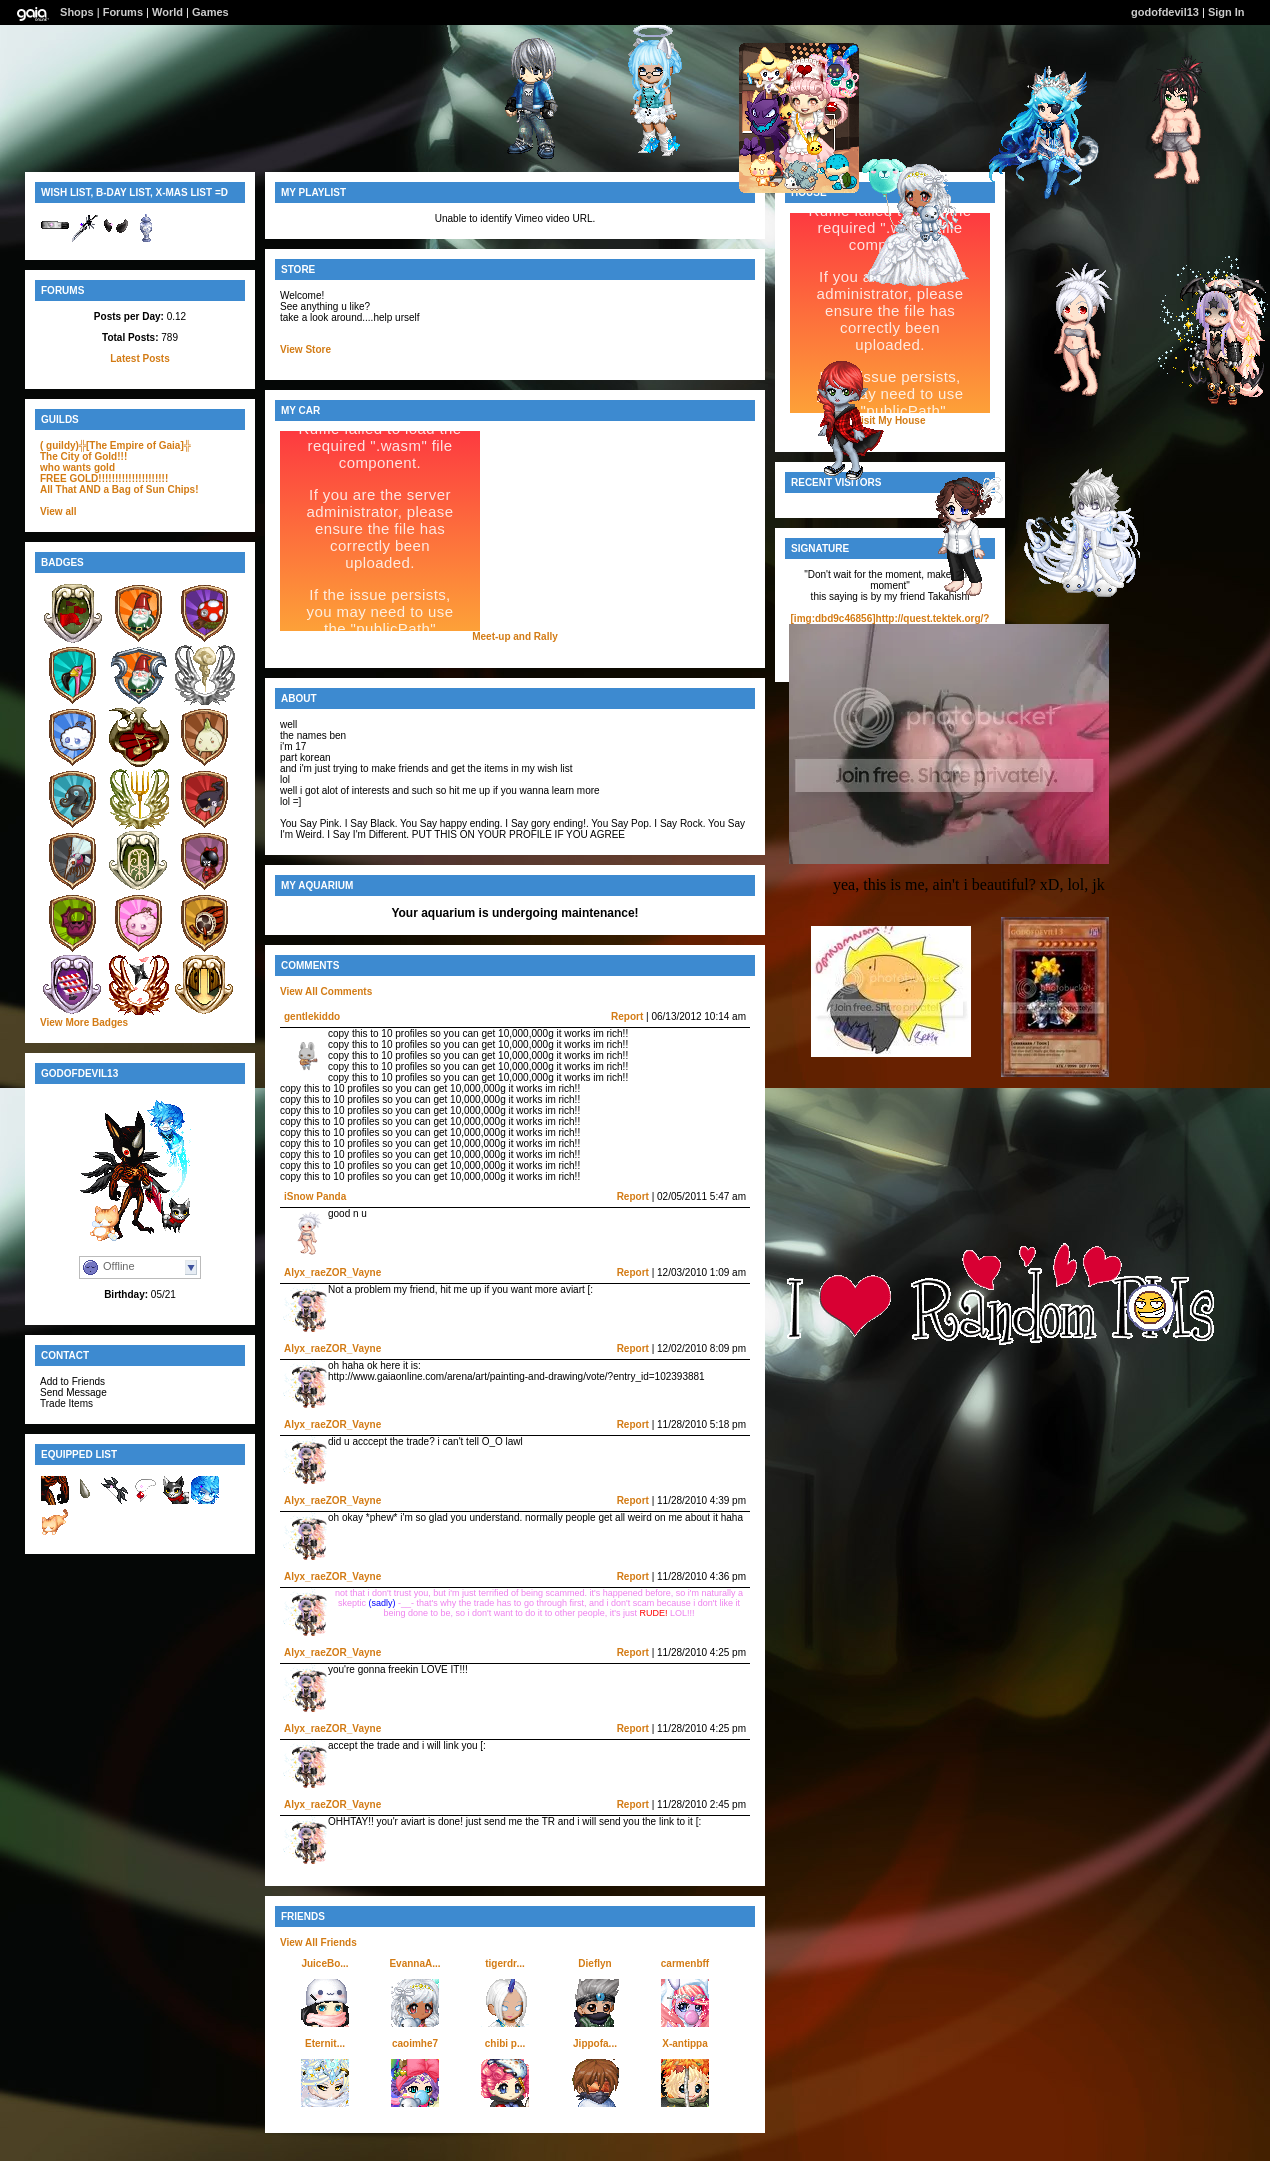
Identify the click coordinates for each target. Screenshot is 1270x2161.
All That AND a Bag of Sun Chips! (119, 489)
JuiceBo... (324, 1963)
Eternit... (325, 2043)
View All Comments (326, 991)
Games (210, 12)
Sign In (1226, 12)
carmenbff (685, 1963)
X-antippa (685, 2043)
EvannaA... (414, 1963)
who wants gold (77, 467)
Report (627, 1016)
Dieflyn (594, 1963)
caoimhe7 (415, 2043)
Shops (77, 12)
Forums (123, 12)
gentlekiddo (312, 1016)
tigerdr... (504, 1963)
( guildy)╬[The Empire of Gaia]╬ (115, 445)
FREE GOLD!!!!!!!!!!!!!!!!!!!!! (104, 478)
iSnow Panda (315, 1196)
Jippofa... (595, 2043)
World (167, 12)
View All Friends (318, 1942)
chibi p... (505, 2043)
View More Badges (84, 1022)
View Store (305, 349)
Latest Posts (139, 358)
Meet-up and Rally (515, 636)
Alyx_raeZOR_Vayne (332, 1272)
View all (58, 511)
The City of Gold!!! (83, 456)
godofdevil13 (1165, 12)
